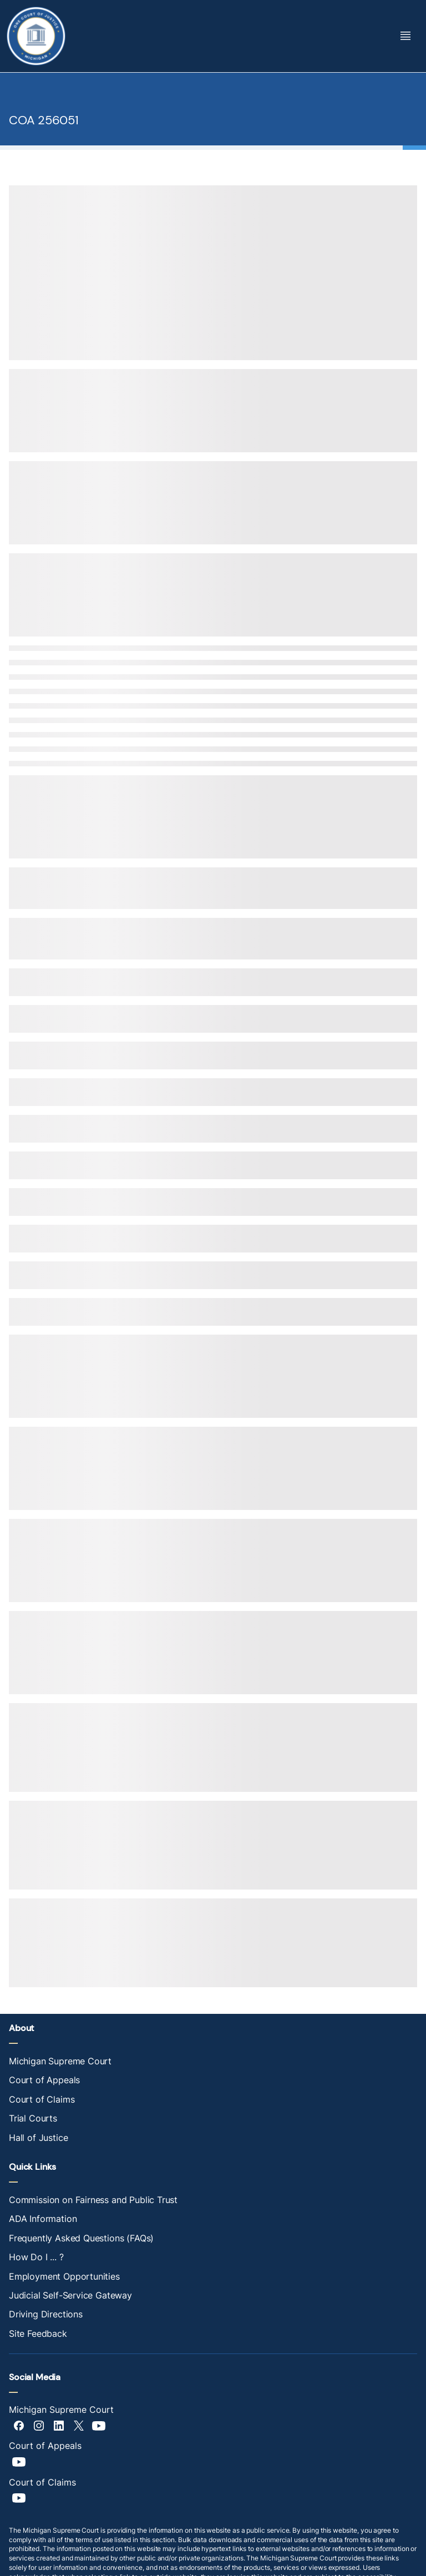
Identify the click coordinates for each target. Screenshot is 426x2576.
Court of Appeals (44, 2079)
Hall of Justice (38, 2137)
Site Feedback (38, 2333)
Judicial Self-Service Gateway (70, 2295)
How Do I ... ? (36, 2256)
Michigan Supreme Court (60, 2061)
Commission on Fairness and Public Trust (93, 2199)
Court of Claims (41, 2099)
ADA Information (43, 2218)
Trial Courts (33, 2118)
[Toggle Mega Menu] (405, 36)
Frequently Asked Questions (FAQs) (81, 2238)
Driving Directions (46, 2314)
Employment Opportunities (64, 2276)
